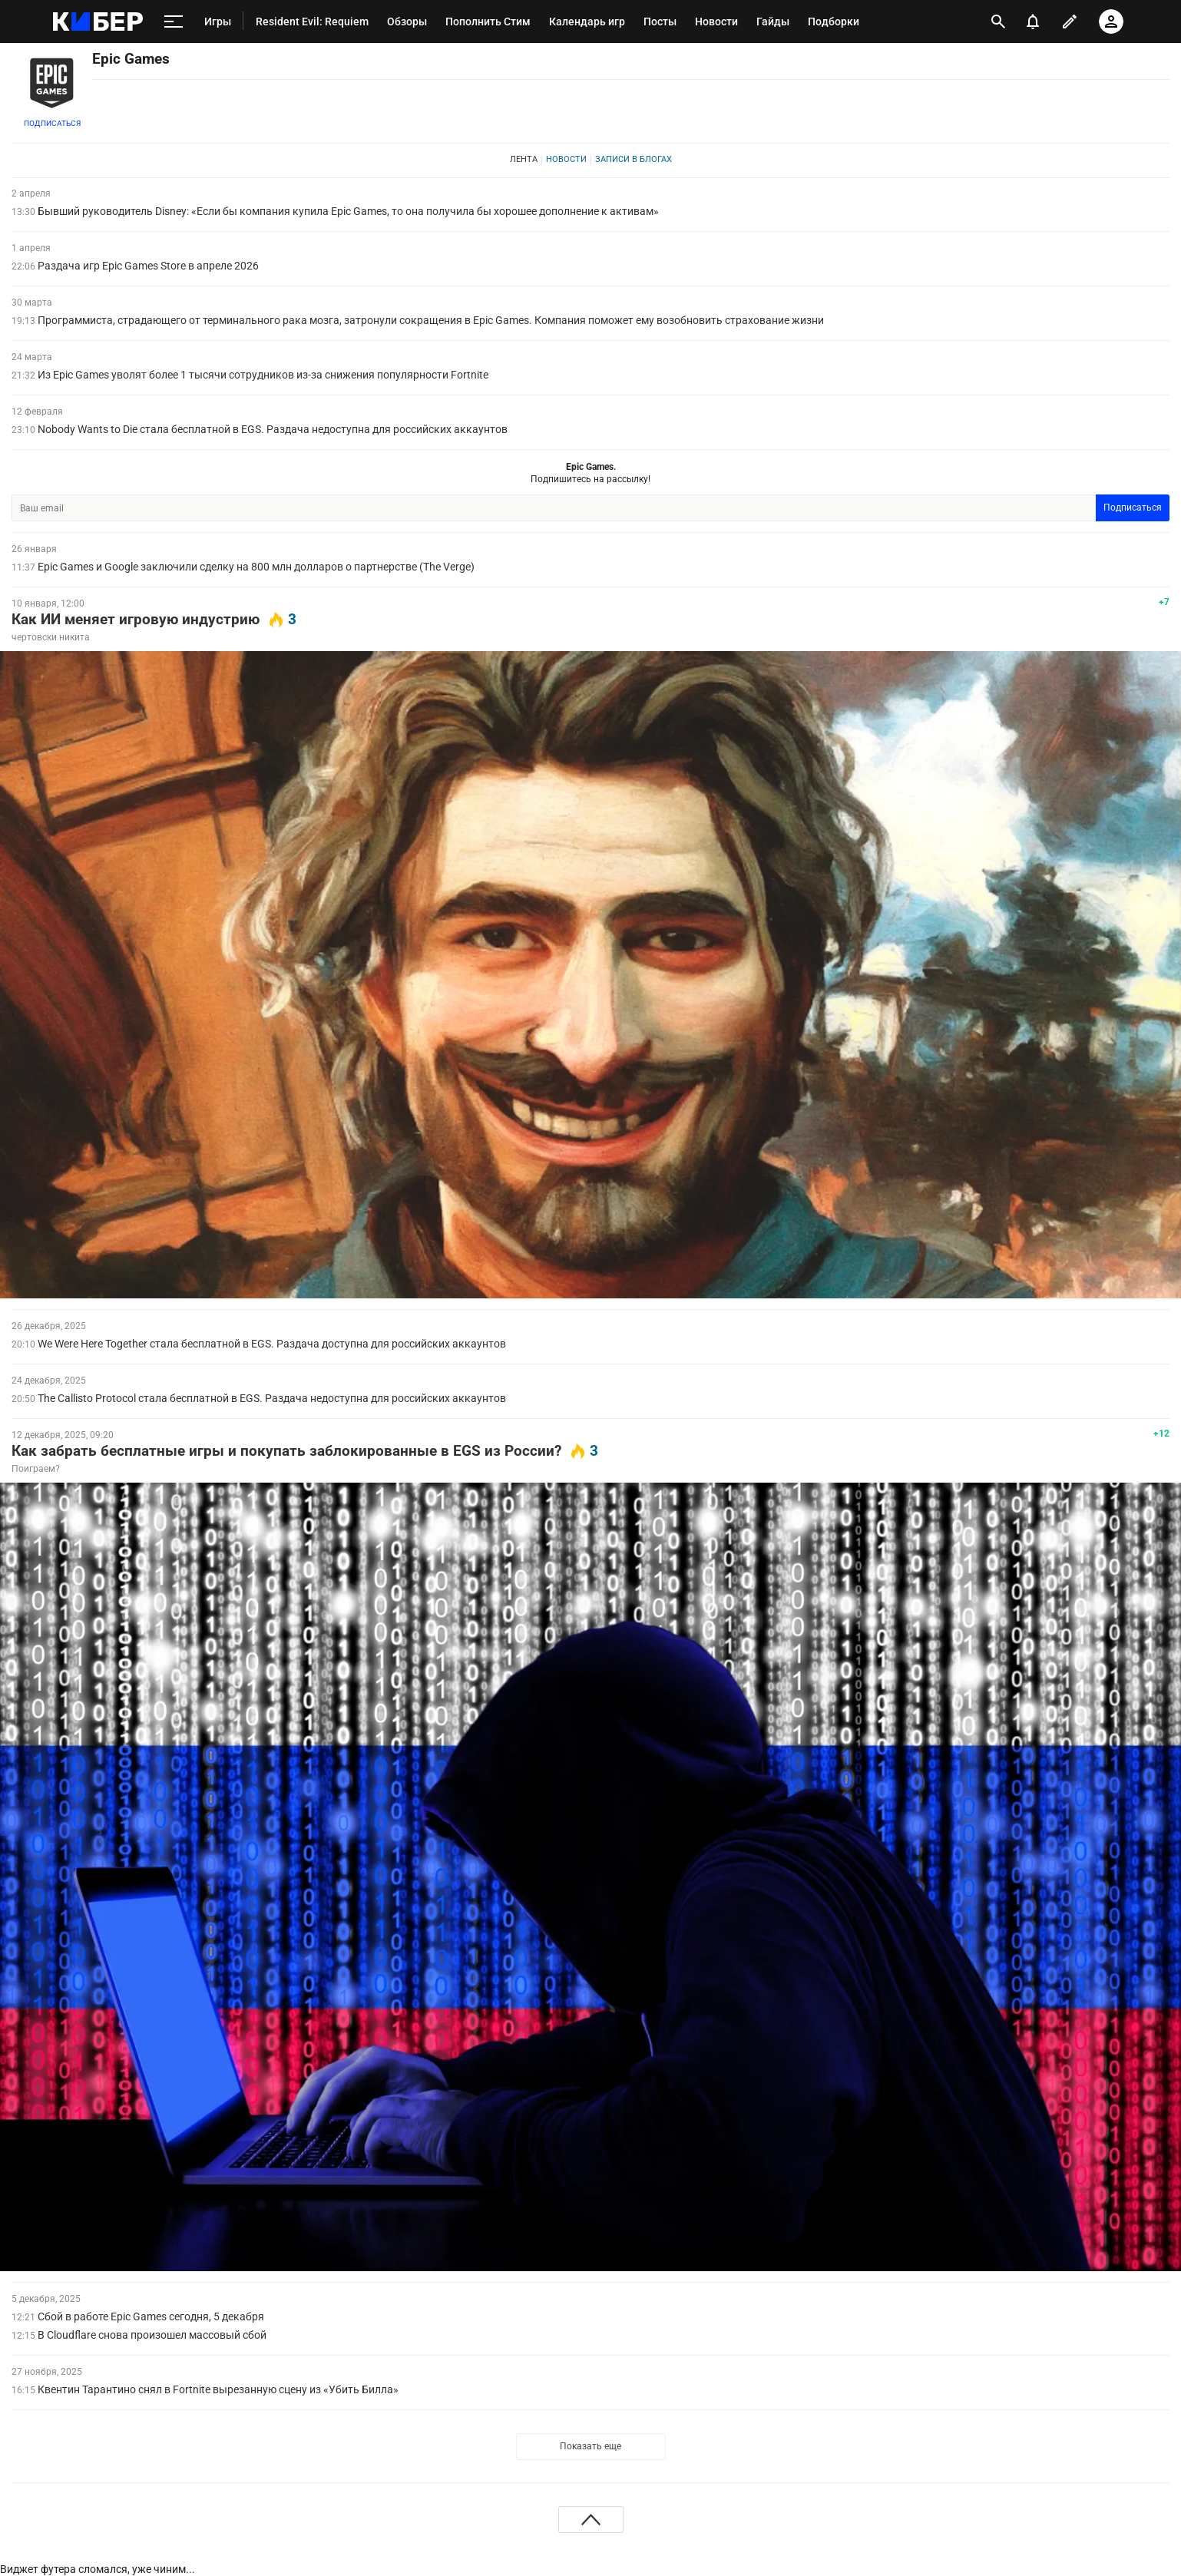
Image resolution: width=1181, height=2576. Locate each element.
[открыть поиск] (998, 21)
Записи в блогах (633, 159)
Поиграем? (36, 1468)
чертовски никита (51, 637)
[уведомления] (1032, 21)
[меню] (173, 21)
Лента (524, 159)
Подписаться (52, 123)
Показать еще (590, 2446)
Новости (566, 159)
